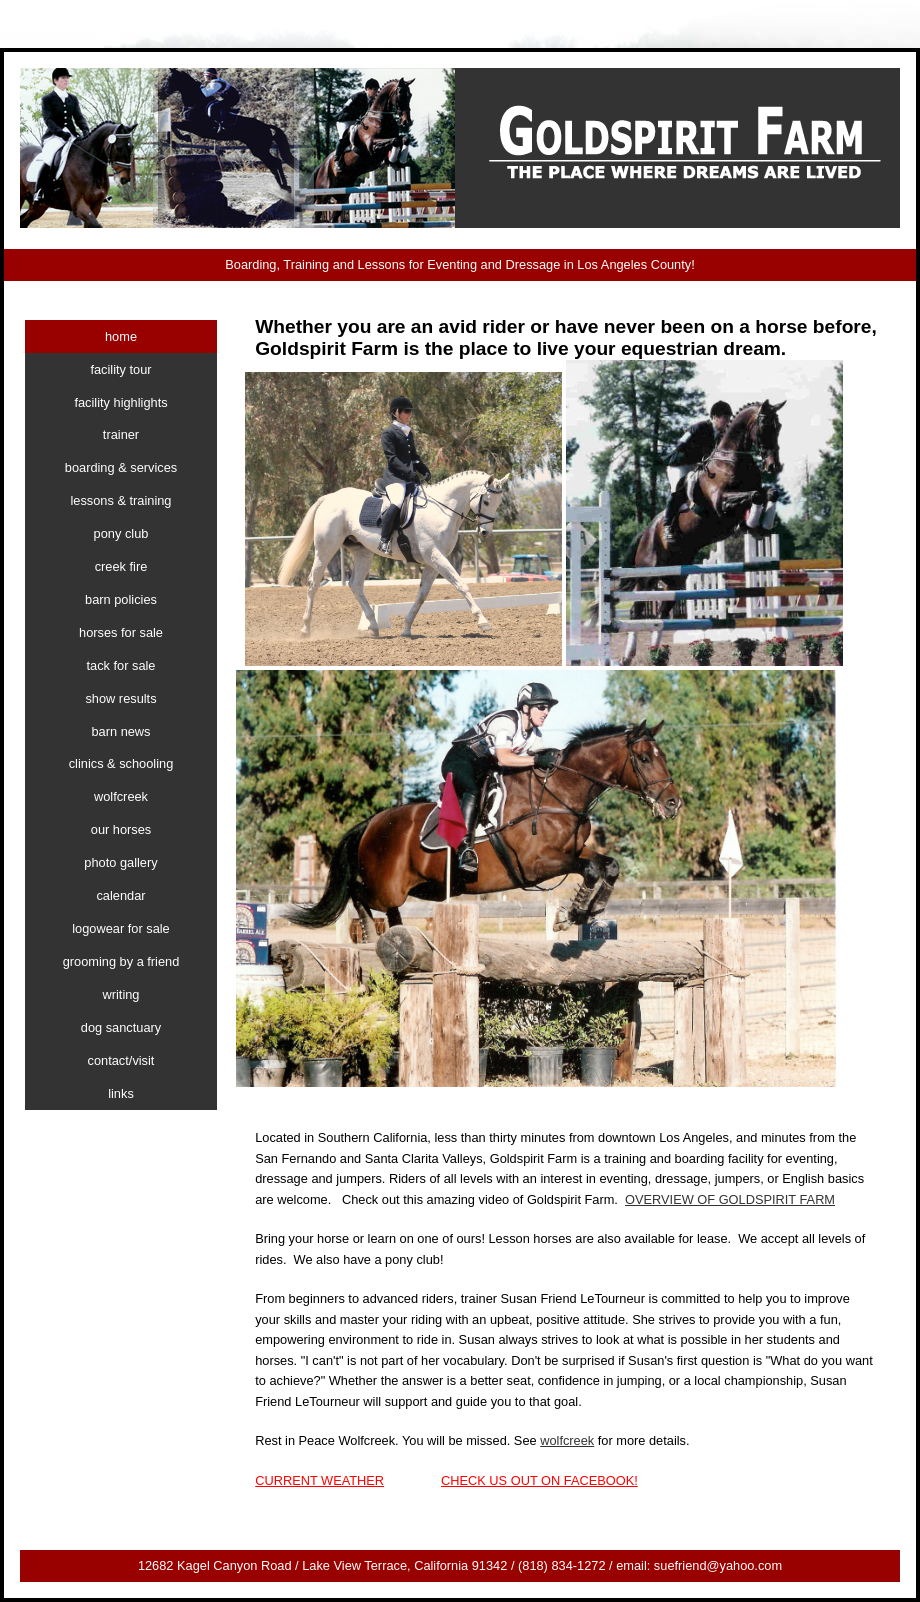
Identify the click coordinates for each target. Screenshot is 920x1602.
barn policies (121, 599)
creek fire (121, 566)
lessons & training (120, 500)
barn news (120, 731)
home (121, 336)
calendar (120, 895)
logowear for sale (120, 928)
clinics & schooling (121, 763)
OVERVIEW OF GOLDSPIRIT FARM (730, 1199)
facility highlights (120, 402)
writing (121, 994)
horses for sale (121, 632)
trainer (121, 434)
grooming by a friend (121, 961)
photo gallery (120, 862)
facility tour (120, 369)
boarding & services (121, 467)
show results (120, 698)
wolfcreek (567, 1440)
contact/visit (121, 1060)
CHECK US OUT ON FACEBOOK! (539, 1480)
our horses (121, 829)
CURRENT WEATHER (319, 1480)
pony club (121, 533)
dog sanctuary (121, 1027)
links (121, 1093)
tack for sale (121, 665)
